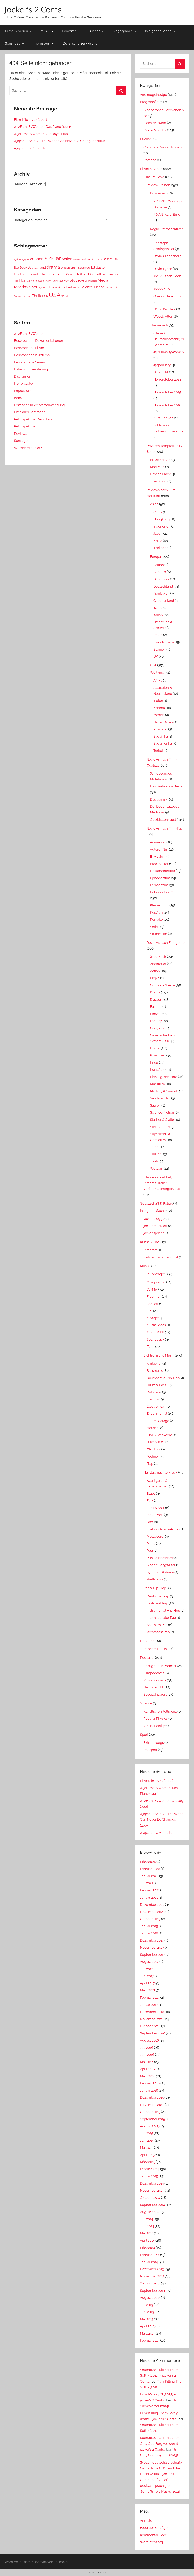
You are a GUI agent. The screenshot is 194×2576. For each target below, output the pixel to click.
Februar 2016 (150, 2083)
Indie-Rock (155, 1515)
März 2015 (147, 2162)
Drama (155, 992)
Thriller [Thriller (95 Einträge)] (37, 296)
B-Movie (156, 856)
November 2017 (152, 1947)
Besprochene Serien (29, 362)
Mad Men (157, 467)
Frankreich (161, 593)
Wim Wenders (164, 309)
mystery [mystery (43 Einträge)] (42, 287)
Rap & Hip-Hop (154, 1588)
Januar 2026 (149, 1876)
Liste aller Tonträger (29, 412)
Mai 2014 (146, 2233)
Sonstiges (14, 43)
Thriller (155, 1154)
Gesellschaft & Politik (156, 1203)
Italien (158, 615)
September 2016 (152, 2033)
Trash (154, 1161)
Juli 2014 (146, 2219)
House (152, 1428)
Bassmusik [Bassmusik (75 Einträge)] (110, 259)
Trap (150, 1464)
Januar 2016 (149, 2090)
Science (146, 1703)
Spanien (159, 649)
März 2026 (148, 1862)
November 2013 (152, 2276)
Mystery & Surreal (163, 1091)
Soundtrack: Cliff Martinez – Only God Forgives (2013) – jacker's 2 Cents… (161, 2443)
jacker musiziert (155, 1226)
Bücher (96, 31)
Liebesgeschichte (163, 1077)
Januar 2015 (149, 2176)
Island (158, 608)
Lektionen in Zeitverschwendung (39, 405)
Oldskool (153, 1449)
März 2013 (147, 2333)
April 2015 (147, 2155)
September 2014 (152, 2205)
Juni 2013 (147, 2312)
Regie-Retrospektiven (167, 229)
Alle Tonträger (154, 1274)
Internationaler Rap (161, 1618)
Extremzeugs (153, 1743)
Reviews (20, 433)
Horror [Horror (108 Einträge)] (24, 280)
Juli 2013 (146, 2305)
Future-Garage (158, 1421)
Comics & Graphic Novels (162, 147)
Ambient (153, 1363)
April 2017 (147, 1983)
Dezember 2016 (152, 2012)
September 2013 (152, 2291)
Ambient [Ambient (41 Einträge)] (77, 259)
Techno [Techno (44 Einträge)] (27, 296)
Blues (151, 1493)
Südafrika (160, 736)
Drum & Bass (156, 1385)
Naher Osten (163, 722)
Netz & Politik (153, 1687)
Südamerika (162, 743)
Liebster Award (154, 123)
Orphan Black (160, 474)
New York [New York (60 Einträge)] (54, 287)
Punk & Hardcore (160, 1558)
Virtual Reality (154, 1726)
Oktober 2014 (150, 2198)
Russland (160, 729)
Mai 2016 (146, 2062)
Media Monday (154, 130)
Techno (152, 1456)
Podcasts (71, 31)
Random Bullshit (156, 1649)
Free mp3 (154, 1296)
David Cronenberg (167, 256)
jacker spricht (153, 1233)
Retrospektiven (25, 426)
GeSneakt (160, 372)
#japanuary (162, 365)
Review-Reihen (158, 185)
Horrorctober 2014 (167, 379)
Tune (150, 1347)
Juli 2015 (146, 2133)
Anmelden (148, 2521)
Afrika (157, 680)
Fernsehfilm (159, 885)
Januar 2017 (149, 2004)
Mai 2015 (146, 2148)
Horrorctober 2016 (167, 405)
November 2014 (152, 2190)
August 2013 (149, 2298)
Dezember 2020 (152, 1905)
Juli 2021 (146, 1883)
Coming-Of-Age (162, 985)
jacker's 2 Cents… (35, 9)
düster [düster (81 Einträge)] (101, 267)
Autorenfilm (159, 849)
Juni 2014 (147, 2226)
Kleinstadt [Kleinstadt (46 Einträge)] (57, 280)
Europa (155, 557)
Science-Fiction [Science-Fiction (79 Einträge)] (93, 287)
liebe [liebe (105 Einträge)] (80, 280)
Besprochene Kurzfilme (32, 355)
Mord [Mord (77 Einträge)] (33, 287)
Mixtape (153, 1318)
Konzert (152, 1304)
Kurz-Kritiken (163, 418)
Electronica (155, 1406)
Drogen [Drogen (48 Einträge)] (65, 267)
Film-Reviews (153, 177)
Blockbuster (159, 864)
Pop (150, 1551)
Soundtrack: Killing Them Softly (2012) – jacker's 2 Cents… (159, 2375)
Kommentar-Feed (153, 2535)
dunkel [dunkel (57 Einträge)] (90, 267)
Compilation (156, 1282)
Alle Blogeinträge (153, 95)
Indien (158, 701)
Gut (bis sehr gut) (163, 819)
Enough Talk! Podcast (159, 1666)
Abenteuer (158, 964)
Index (18, 398)
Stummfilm (158, 934)
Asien (154, 504)
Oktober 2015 (150, 2112)
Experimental (157, 1413)
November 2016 (152, 2019)
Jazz (150, 1522)
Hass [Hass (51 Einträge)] (110, 274)
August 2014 (149, 2212)
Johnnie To (161, 289)
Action (155, 971)
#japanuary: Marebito (30, 148)
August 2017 (149, 1962)
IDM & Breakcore (159, 1435)
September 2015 (152, 2119)
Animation (158, 842)
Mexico (158, 715)
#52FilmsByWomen (29, 334)
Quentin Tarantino (167, 296)
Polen (157, 635)
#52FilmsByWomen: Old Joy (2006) (41, 134)
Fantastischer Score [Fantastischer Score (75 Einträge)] (51, 274)
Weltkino (157, 672)
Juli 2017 (146, 1969)
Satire (154, 1105)
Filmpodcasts (153, 1673)
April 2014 (147, 2240)
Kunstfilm (157, 1070)
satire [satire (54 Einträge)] (76, 287)
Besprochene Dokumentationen (38, 341)
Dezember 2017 (152, 1940)
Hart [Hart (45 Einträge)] (104, 274)
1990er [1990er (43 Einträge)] (25, 259)
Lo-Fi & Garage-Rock (163, 1529)
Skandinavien (163, 642)
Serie (154, 927)
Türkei (158, 751)
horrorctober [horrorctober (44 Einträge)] (38, 280)
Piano (151, 1544)
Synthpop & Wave (160, 1572)
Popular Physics (155, 1718)
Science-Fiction (162, 1112)
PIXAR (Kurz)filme (166, 214)
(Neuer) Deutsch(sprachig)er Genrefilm (168, 339)
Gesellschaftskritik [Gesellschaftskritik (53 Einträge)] (77, 274)
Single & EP (155, 1332)
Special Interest (155, 1694)
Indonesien (161, 526)
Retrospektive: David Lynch (34, 419)
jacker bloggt (153, 1219)
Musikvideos (156, 1325)
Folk (150, 1501)
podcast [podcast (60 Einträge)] (66, 287)
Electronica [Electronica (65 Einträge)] (21, 274)
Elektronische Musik (158, 1355)
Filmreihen (158, 193)
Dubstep (153, 1392)
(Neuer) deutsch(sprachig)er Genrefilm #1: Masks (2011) (160, 2485)
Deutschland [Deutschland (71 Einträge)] (37, 267)
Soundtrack (155, 1339)
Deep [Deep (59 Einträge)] (23, 267)
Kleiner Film (159, 905)
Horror (155, 1048)
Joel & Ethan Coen (167, 276)
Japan (157, 533)
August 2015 (149, 2126)
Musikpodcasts (154, 1680)
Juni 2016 (147, 2055)
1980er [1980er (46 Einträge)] (17, 259)
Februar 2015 (149, 2169)
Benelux (159, 572)
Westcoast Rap (158, 1632)
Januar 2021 (149, 1897)
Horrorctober (24, 383)
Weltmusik (155, 1579)
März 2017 (147, 1990)
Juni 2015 (147, 2140)
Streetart (150, 1250)
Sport (144, 1735)
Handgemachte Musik (160, 1472)
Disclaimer (22, 376)
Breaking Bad (160, 460)
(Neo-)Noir (158, 957)
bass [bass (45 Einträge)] (99, 259)
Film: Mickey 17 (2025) (30, 119)
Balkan (158, 565)
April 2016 (147, 2069)
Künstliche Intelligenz (160, 1711)
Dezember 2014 (152, 2183)
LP (149, 1311)
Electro (152, 1399)
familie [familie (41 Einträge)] (33, 274)
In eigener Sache (160, 31)
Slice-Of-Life (160, 1127)
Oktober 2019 (150, 1919)
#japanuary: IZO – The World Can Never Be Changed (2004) (59, 141)
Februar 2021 (149, 1890)
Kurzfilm (156, 912)
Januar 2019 (149, 1926)
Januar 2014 (149, 2262)
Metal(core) (155, 1536)
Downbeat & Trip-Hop (163, 1378)
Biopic (154, 978)
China (157, 512)
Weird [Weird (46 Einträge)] (64, 296)
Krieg (154, 1062)
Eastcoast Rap (157, 1603)
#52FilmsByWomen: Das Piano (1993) (42, 127)
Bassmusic (155, 1371)
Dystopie (157, 999)
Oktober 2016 (150, 2026)
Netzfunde (148, 1641)
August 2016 (149, 2040)
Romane (149, 160)
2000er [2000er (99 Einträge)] (36, 259)
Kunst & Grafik (150, 1242)
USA (153, 665)
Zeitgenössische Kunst (160, 1257)
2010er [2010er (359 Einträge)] (52, 258)
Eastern (156, 1007)
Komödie (157, 1055)
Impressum (44, 43)
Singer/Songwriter (161, 1565)
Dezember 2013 (152, 2269)
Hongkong (161, 519)
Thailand (160, 548)
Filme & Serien (18, 31)
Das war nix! (159, 799)
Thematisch (159, 325)
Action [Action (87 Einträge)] (67, 259)
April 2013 (147, 2326)
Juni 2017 (147, 1976)
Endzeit (156, 1014)
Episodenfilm (160, 878)
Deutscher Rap (158, 1596)
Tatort (154, 1147)
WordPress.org (151, 2542)
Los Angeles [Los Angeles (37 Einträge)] (91, 281)
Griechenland (163, 601)
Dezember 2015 (152, 2097)
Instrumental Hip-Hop (163, 1610)
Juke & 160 (155, 1442)
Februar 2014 (149, 2255)
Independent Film (164, 892)
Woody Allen (163, 316)
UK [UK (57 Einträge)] (46, 296)
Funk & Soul (155, 1508)
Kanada (159, 708)
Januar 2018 (149, 1933)
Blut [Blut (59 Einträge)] (16, 267)
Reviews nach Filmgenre (166, 943)
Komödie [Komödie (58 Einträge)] (69, 280)
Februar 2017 (149, 1997)
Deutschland (163, 586)
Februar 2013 (149, 2340)
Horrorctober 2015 (167, 392)
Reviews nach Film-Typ (164, 828)
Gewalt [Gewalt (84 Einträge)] (95, 274)
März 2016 (147, 2076)
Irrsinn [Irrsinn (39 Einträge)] (48, 281)
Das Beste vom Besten (167, 786)
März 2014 (147, 2248)
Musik (47, 31)
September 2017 (152, 1955)
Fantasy (156, 1021)
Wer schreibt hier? (28, 448)
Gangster (157, 1028)
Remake (156, 919)
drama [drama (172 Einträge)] (53, 267)
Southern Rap (157, 1625)
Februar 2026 (150, 1869)
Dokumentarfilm (162, 871)
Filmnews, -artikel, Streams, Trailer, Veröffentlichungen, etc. (161, 1183)
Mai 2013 (146, 2319)
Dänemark (161, 579)
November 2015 (152, 2105)
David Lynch (162, 269)
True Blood (158, 481)
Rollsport (150, 1750)
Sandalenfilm (160, 1098)
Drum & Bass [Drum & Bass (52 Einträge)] (78, 267)
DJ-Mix (152, 1289)
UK (155, 656)
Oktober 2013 (150, 2283)
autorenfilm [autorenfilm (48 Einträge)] (89, 259)
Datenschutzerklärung (80, 43)
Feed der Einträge (154, 2528)
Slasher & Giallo (162, 1120)
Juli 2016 (146, 2048)
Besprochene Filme (29, 348)
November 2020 (152, 1912)
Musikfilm (157, 1084)
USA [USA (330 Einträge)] (55, 295)
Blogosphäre (125, 31)
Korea (157, 541)
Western (156, 1168)
